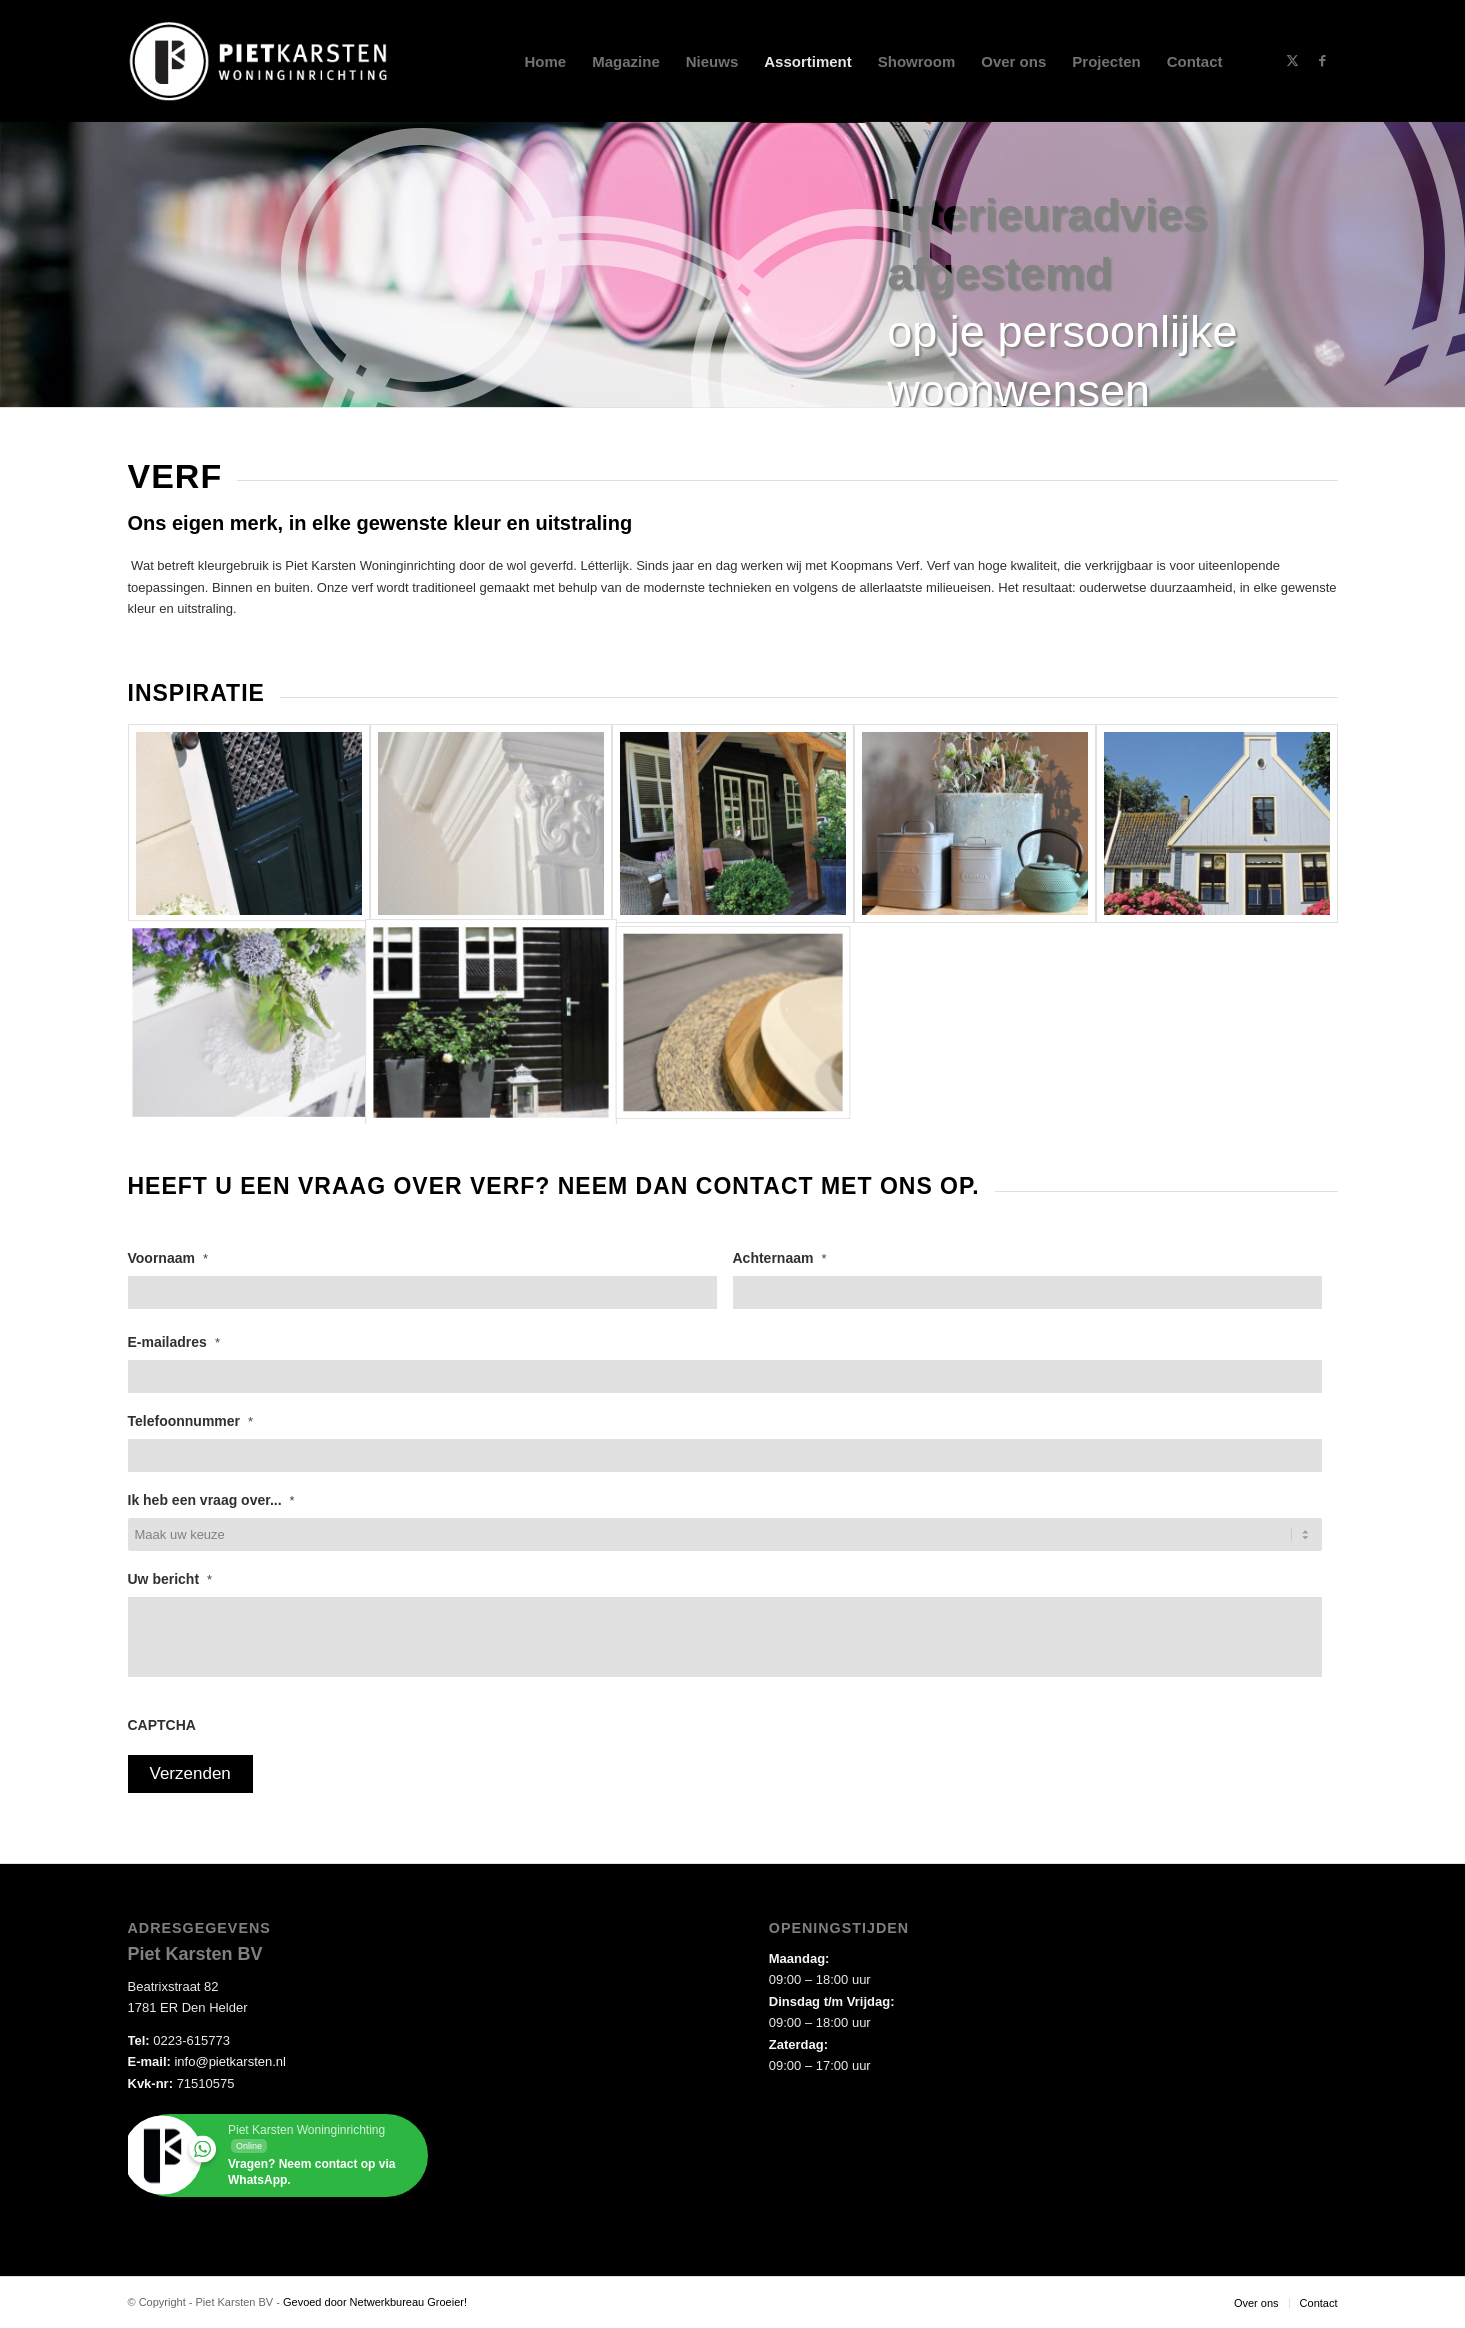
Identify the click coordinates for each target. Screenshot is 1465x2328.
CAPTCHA (162, 1725)
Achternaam (780, 1258)
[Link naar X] (1293, 61)
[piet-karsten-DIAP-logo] (260, 61)
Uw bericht (170, 1579)
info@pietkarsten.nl (229, 2061)
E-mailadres (174, 1342)
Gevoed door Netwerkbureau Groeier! (375, 2302)
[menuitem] (546, 61)
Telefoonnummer (191, 1421)
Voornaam (168, 1258)
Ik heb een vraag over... (211, 1500)
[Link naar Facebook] (1323, 61)
